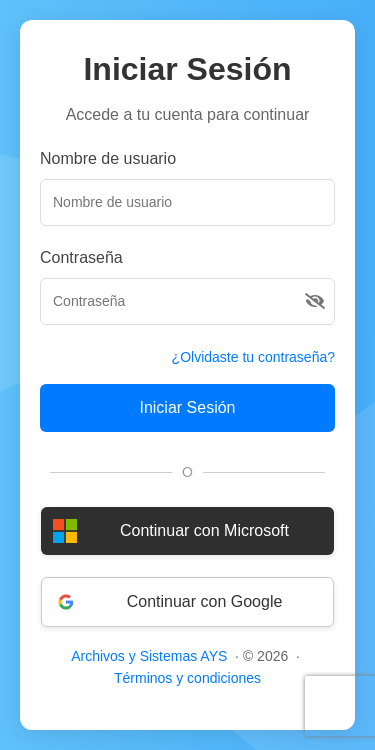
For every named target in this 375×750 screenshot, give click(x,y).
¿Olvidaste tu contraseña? (253, 357)
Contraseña (81, 257)
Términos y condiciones (187, 678)
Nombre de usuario (108, 158)
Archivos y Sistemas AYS (149, 656)
